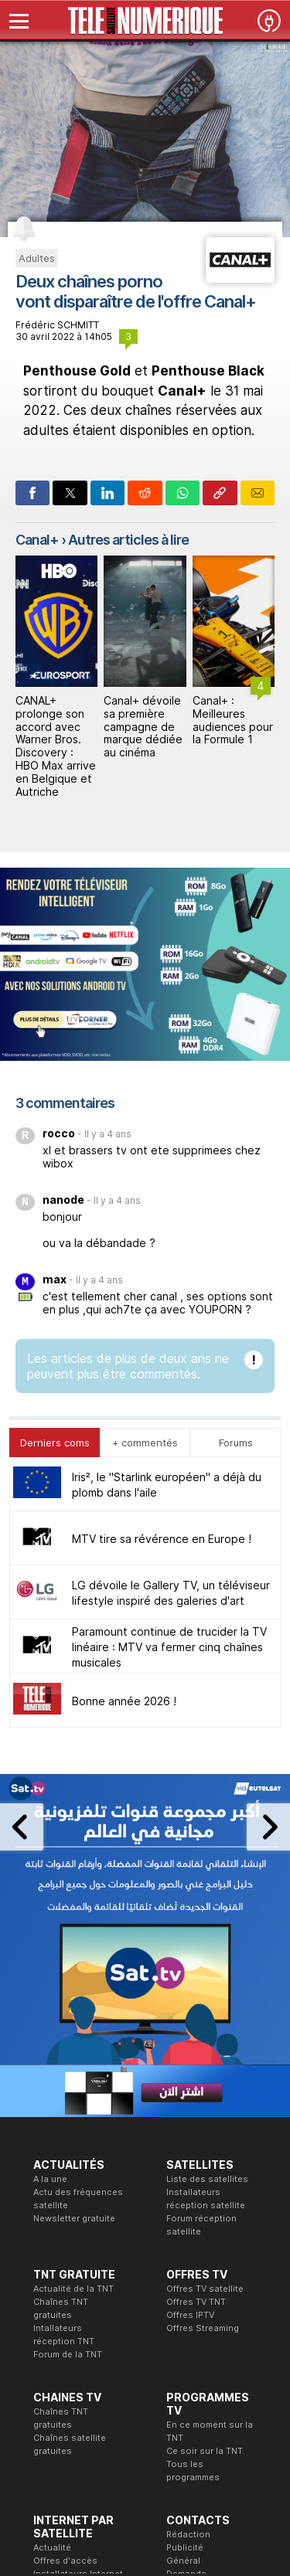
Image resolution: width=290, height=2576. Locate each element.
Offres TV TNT (196, 2012)
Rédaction (188, 2245)
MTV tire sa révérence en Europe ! (161, 1249)
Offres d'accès (65, 2271)
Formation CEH (131, 2368)
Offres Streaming (202, 2039)
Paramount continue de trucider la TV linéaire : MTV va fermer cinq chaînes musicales (169, 1358)
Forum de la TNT (67, 2065)
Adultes (37, 258)
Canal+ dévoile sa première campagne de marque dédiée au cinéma (143, 726)
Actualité (52, 2258)
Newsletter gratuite (74, 1929)
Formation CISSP (136, 2381)
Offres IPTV (190, 2025)
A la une (50, 1889)
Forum (46, 2311)
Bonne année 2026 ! (124, 1412)
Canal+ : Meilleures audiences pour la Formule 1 (233, 720)
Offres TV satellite (205, 1999)
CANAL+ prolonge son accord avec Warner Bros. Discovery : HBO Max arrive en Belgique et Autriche (55, 746)
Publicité (184, 2258)
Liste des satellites (207, 1889)
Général (183, 2271)
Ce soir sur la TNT (204, 2161)
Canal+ (37, 540)
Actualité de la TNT (73, 1999)
